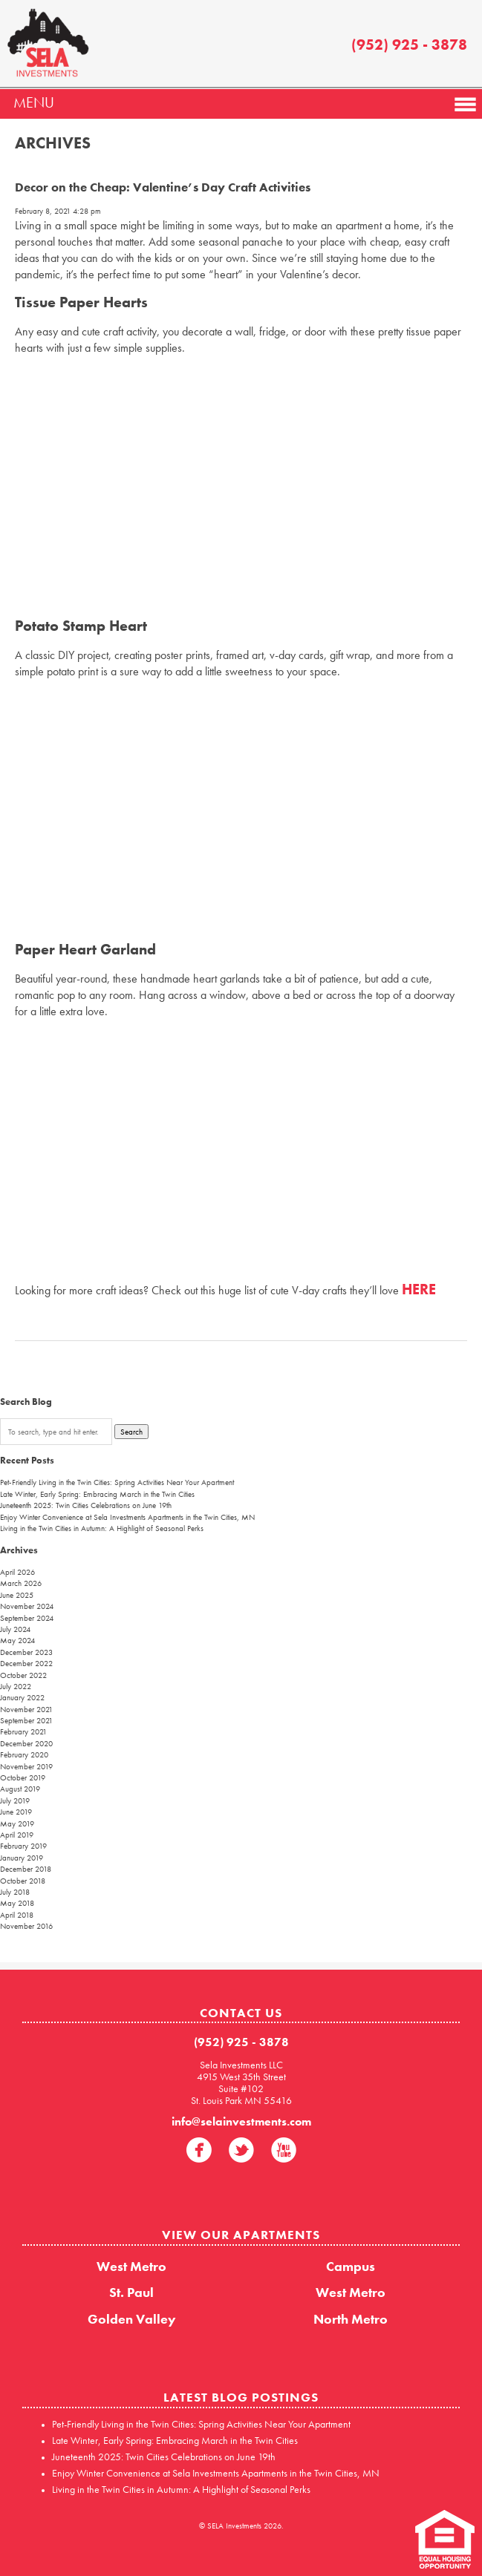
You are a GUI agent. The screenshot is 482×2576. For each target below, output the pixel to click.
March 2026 (21, 1583)
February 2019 (23, 1846)
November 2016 (26, 1926)
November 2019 (26, 1766)
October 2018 (22, 1880)
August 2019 (20, 1788)
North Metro (350, 2318)
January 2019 (21, 1857)
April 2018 (16, 1915)
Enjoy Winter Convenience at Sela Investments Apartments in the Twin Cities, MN (127, 1517)
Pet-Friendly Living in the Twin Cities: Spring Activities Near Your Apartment (117, 1482)
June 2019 (16, 1811)
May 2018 (17, 1903)
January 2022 (22, 1697)
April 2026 (17, 1572)
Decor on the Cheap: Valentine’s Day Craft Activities (162, 187)
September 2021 (26, 1720)
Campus (350, 2266)
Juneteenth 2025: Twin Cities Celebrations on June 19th (86, 1505)
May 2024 (17, 1640)
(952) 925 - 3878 (409, 44)
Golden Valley (132, 2318)
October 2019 (22, 1777)
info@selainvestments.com (241, 2121)
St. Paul (131, 2292)
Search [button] (131, 1431)
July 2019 (15, 1800)
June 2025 (16, 1595)
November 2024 (26, 1606)
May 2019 (17, 1823)
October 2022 (23, 1675)
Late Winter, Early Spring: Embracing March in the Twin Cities (97, 1494)
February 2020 (24, 1754)
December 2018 (25, 1869)
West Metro (131, 2266)
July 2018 (15, 1892)
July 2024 (15, 1629)
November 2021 (26, 1709)
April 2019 (16, 1834)
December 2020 (26, 1743)
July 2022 (15, 1686)
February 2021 (23, 1731)
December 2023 (26, 1652)
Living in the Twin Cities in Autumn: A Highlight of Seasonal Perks (101, 1528)
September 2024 (26, 1618)
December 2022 (26, 1663)
